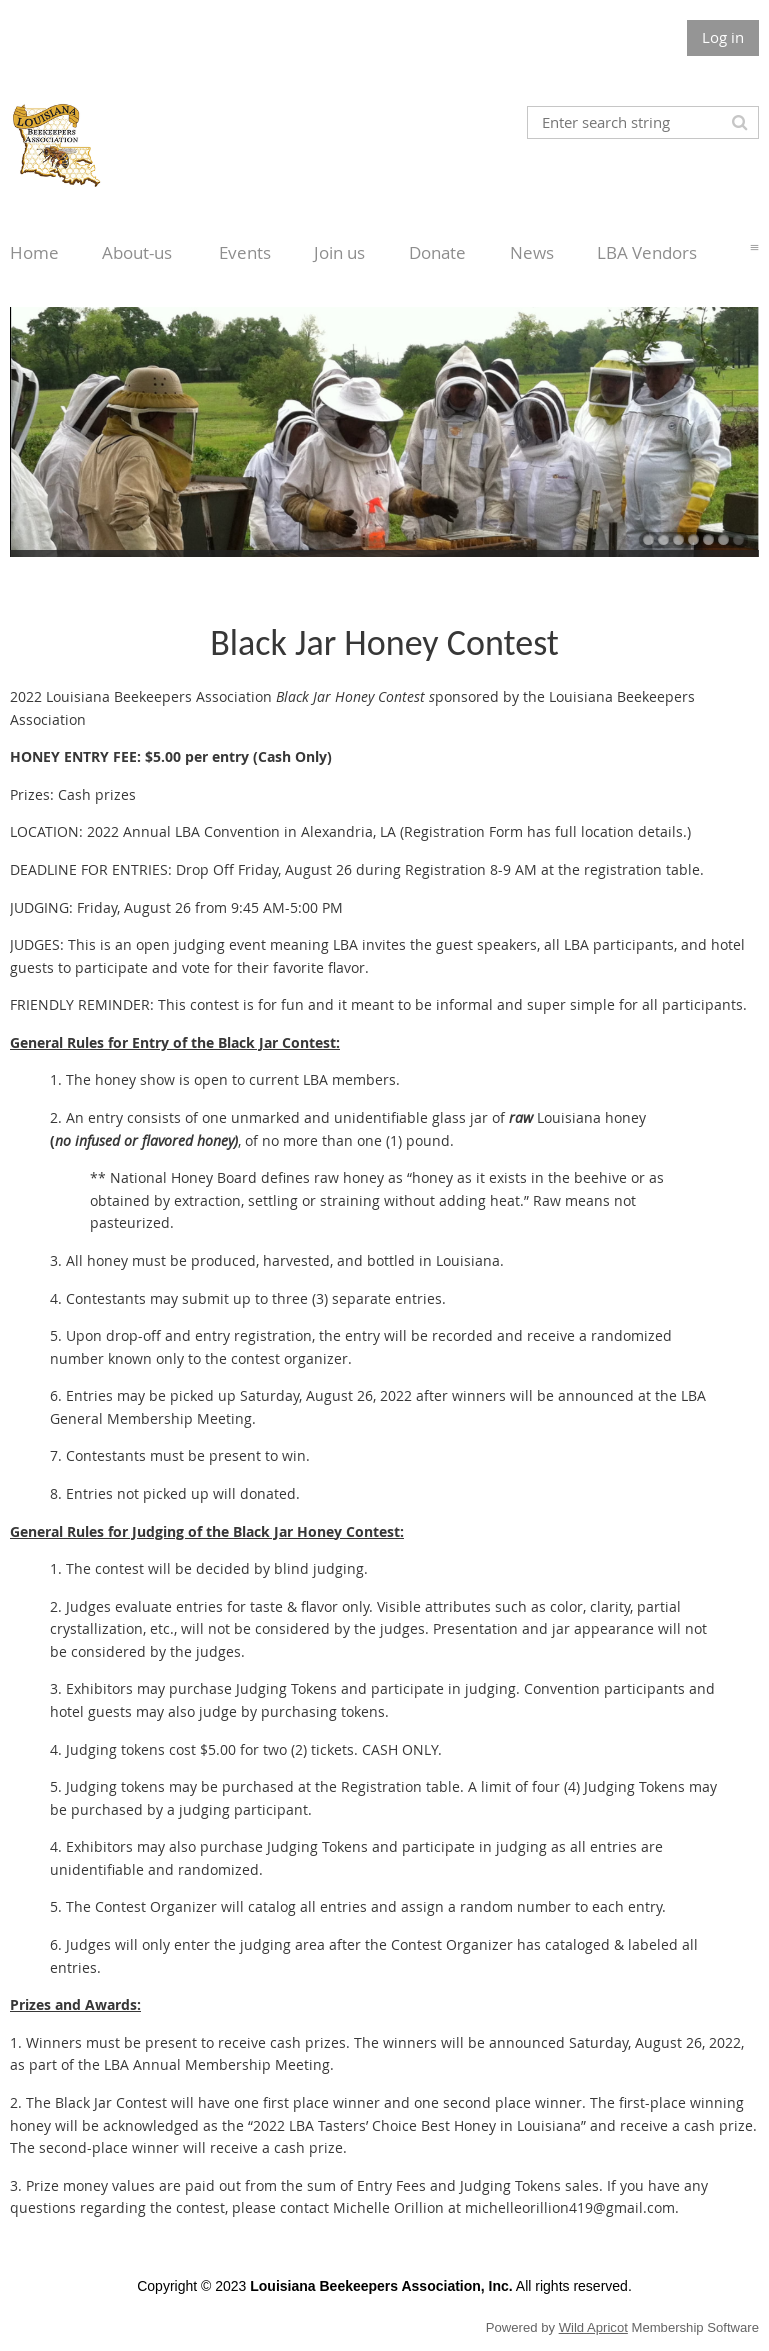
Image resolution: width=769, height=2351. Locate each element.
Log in (723, 37)
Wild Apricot (593, 2327)
